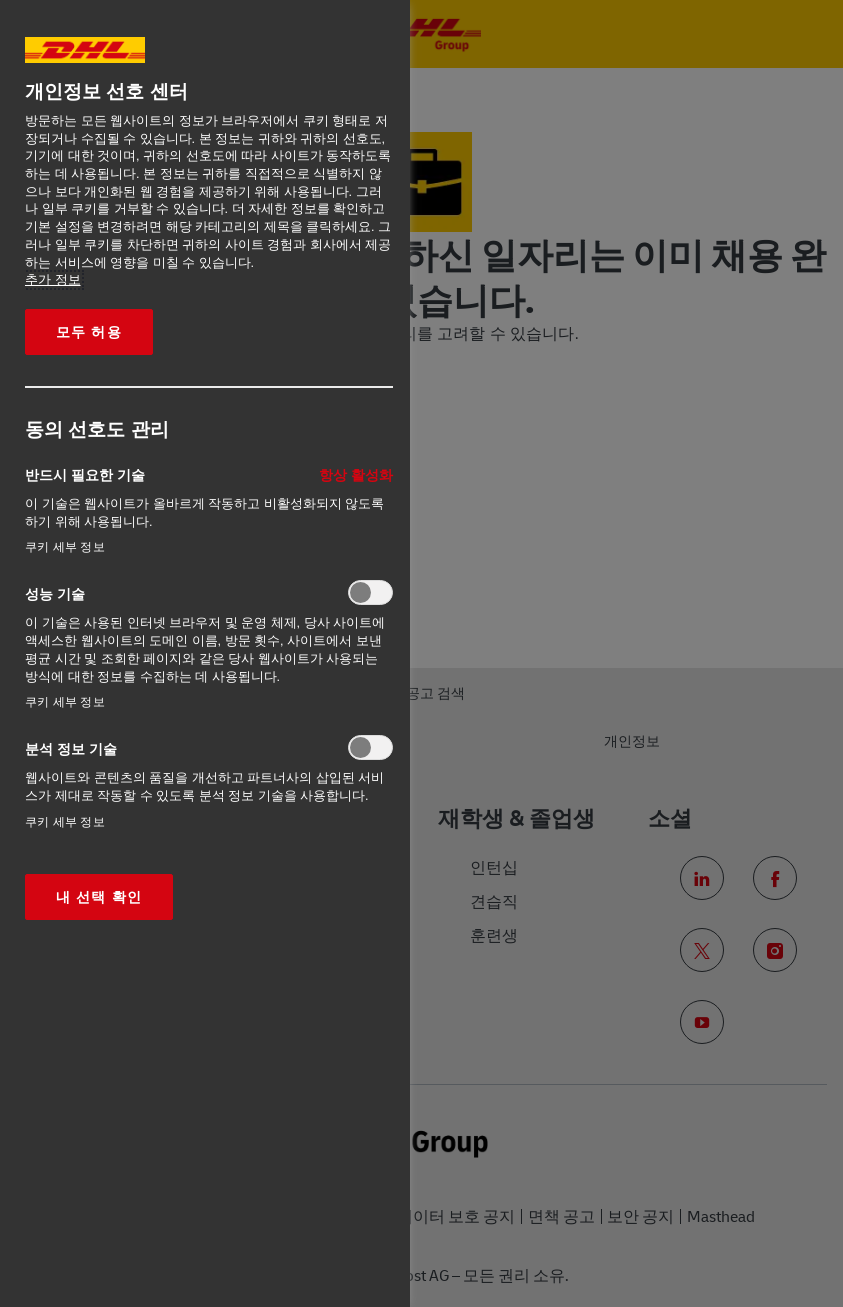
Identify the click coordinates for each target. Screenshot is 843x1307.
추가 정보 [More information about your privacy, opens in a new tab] (53, 280)
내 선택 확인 (99, 897)
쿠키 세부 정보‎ (65, 547)
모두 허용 (89, 332)
